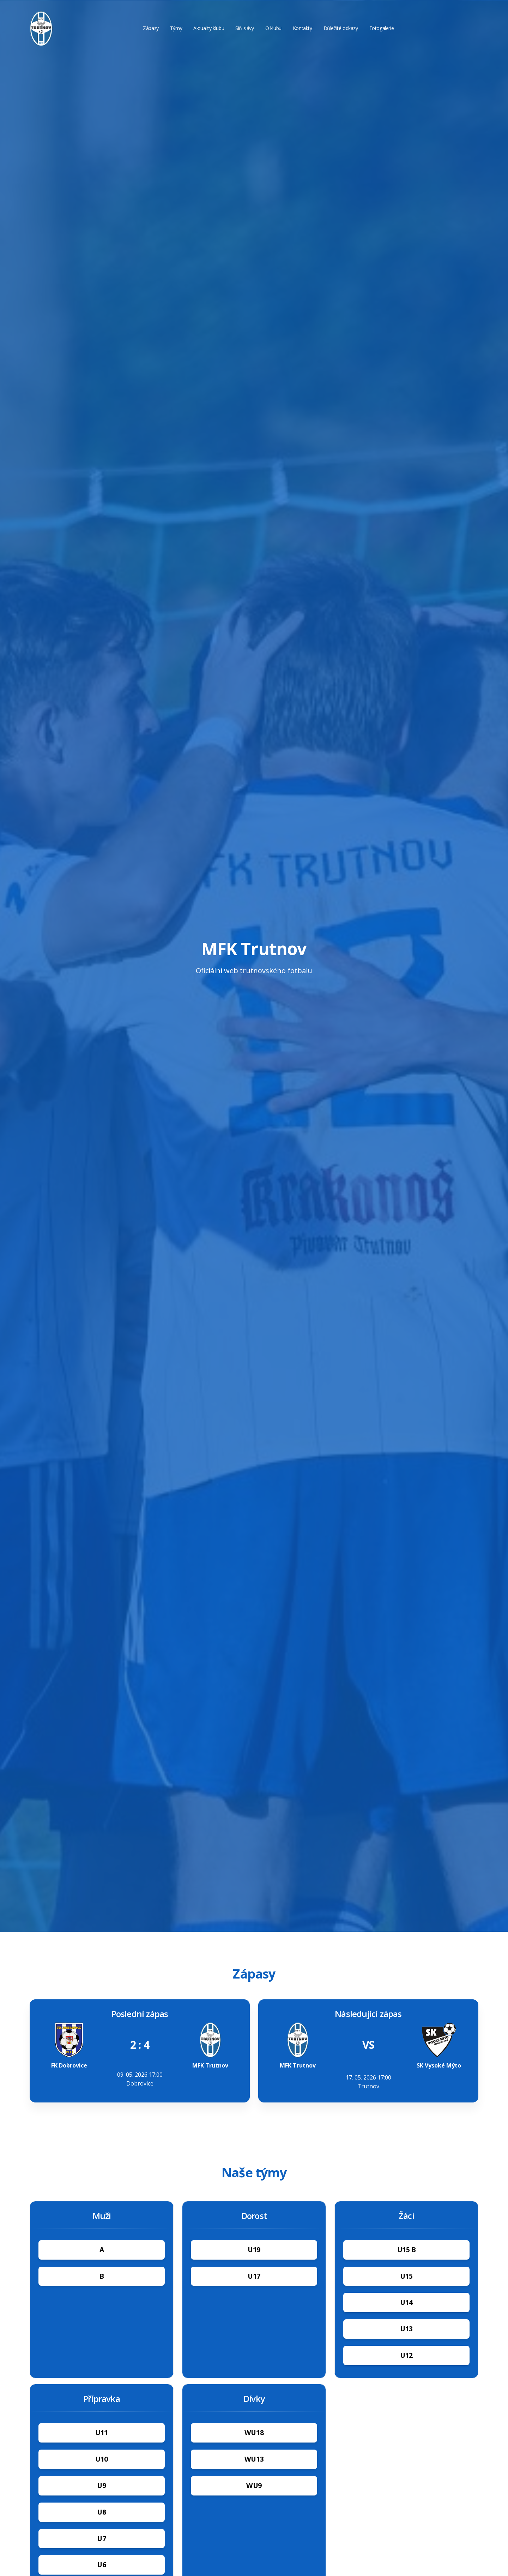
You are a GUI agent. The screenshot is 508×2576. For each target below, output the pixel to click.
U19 (254, 2249)
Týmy (176, 28)
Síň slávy (244, 28)
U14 (406, 2302)
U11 (101, 2432)
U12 (406, 2355)
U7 (101, 2538)
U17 (254, 2276)
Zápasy (151, 28)
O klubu (273, 28)
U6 (101, 2564)
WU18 (254, 2432)
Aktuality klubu (208, 28)
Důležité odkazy (340, 28)
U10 (101, 2459)
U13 (406, 2328)
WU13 (254, 2459)
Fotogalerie (381, 28)
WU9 (254, 2485)
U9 (101, 2485)
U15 (406, 2276)
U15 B (406, 2249)
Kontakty (302, 28)
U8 (101, 2512)
